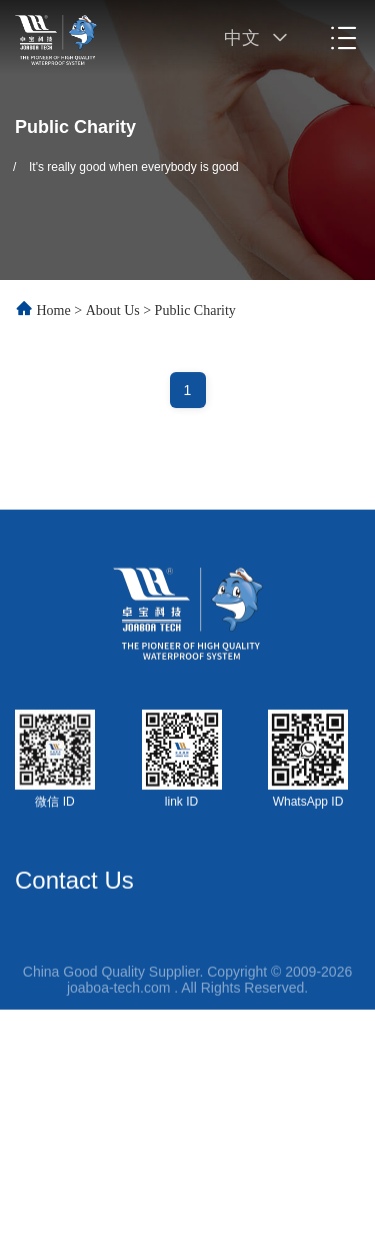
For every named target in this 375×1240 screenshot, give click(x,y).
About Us (113, 310)
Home (54, 310)
